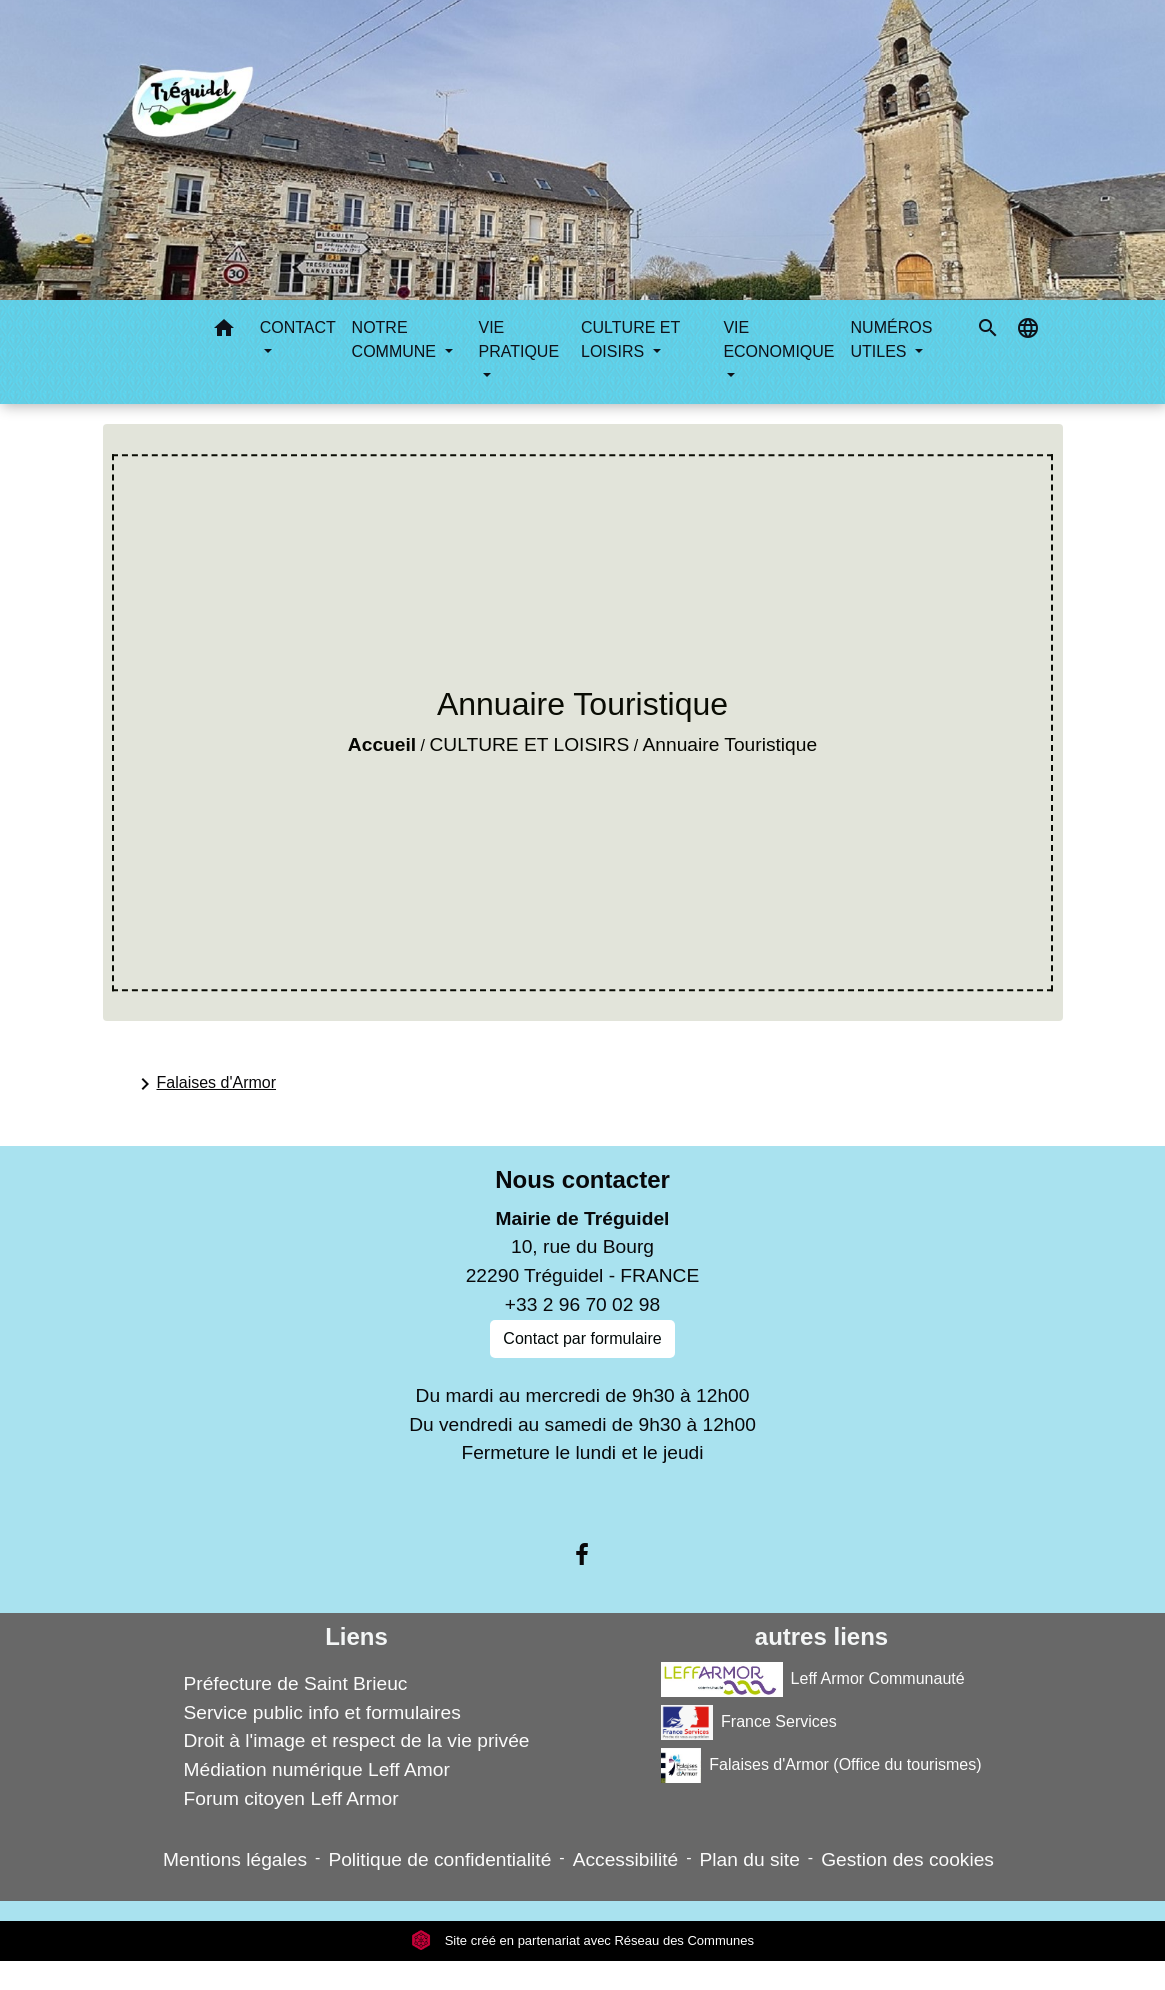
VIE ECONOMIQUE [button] (778, 339)
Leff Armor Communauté (812, 1679)
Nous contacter (582, 1179)
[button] (224, 331)
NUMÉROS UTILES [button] (892, 339)
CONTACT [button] (298, 327)
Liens (356, 1636)
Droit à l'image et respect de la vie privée (356, 1740)
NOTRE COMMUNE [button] (396, 339)
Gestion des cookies (907, 1859)
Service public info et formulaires (321, 1712)
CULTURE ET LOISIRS (529, 744)
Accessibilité (626, 1859)
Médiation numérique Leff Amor (316, 1769)
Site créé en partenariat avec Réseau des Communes (582, 1940)
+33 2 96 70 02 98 (582, 1304)
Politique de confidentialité (439, 1859)
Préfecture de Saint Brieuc (295, 1683)
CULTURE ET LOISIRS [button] (630, 339)
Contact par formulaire (582, 1338)
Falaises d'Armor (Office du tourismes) (821, 1765)
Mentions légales (235, 1859)
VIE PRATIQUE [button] (518, 339)
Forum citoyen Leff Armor (290, 1798)
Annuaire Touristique (730, 744)
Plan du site (750, 1859)
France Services (748, 1722)
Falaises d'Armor (205, 1084)
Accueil (382, 744)
